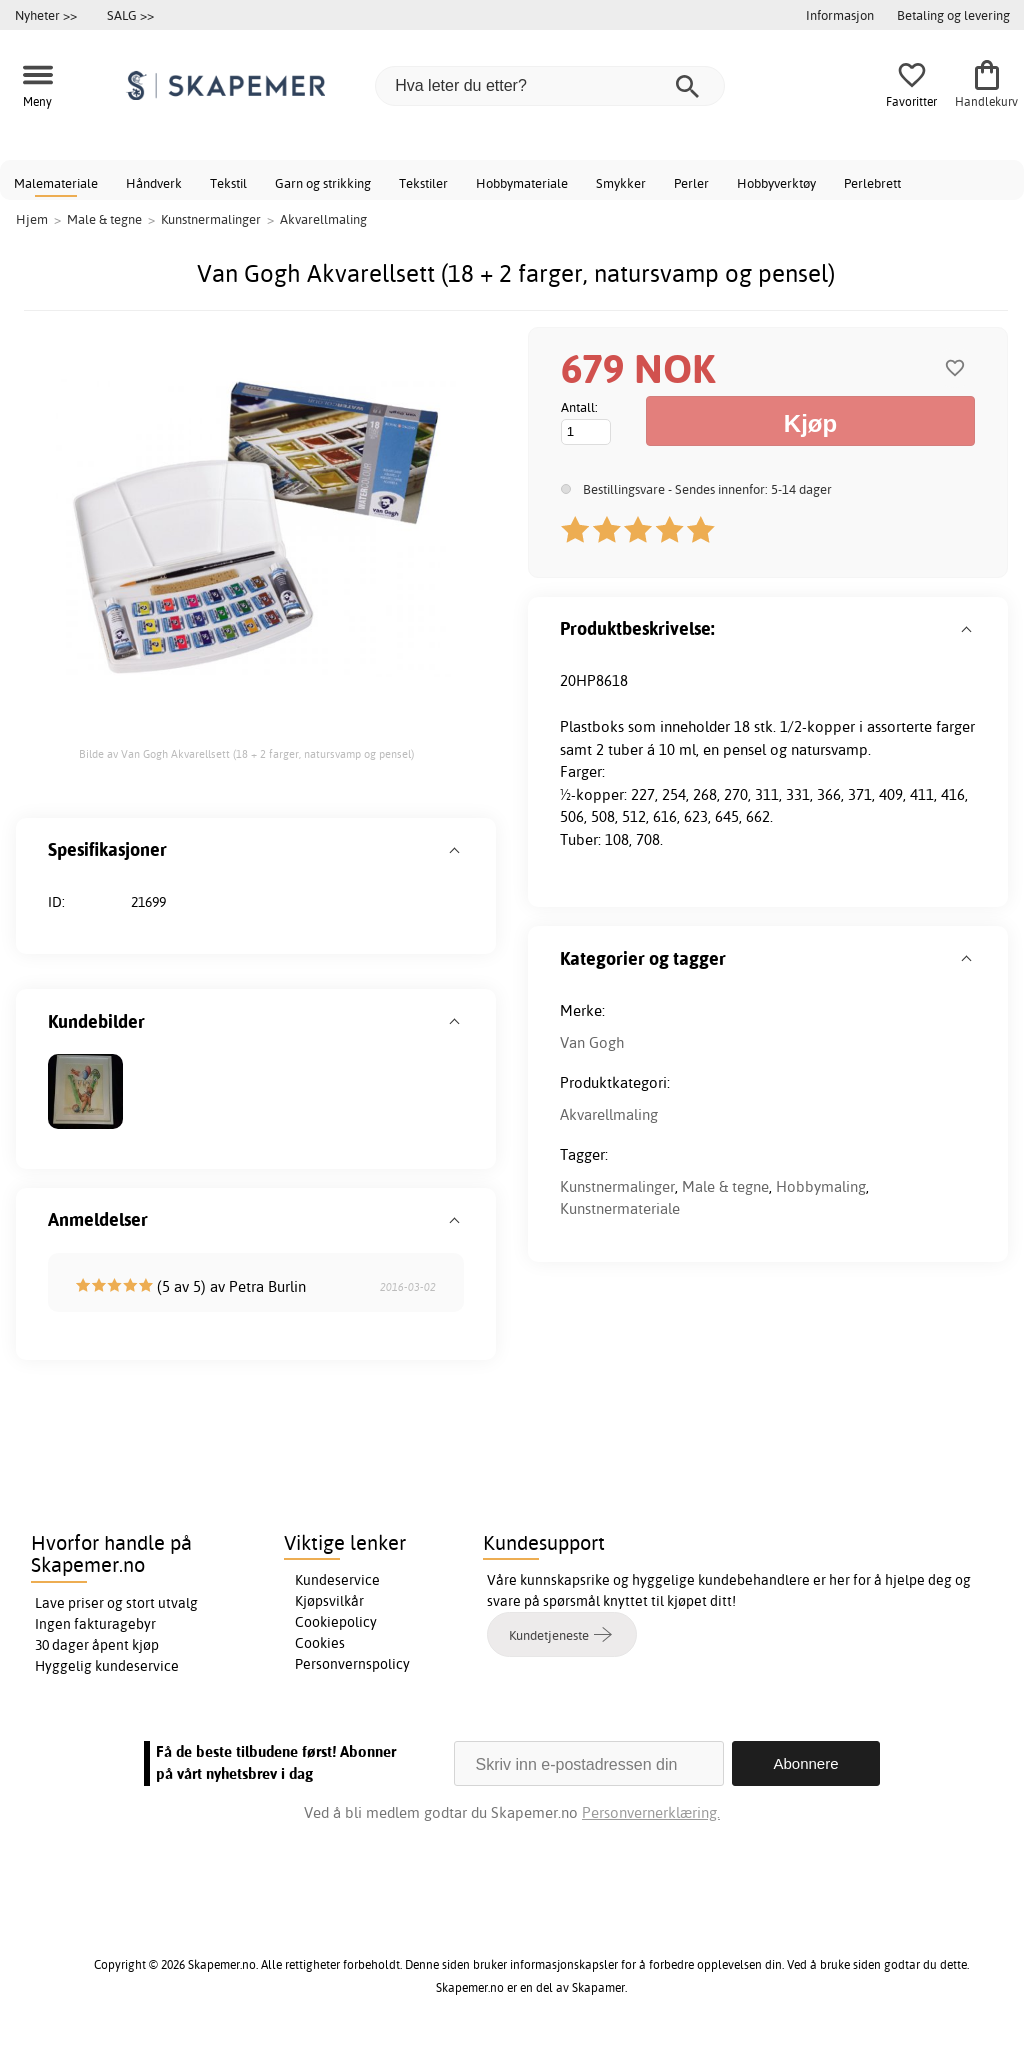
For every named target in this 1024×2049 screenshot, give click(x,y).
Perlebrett (872, 183)
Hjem (32, 219)
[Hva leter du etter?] (550, 86)
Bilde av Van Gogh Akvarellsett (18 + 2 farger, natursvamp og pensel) (246, 754)
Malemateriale (56, 183)
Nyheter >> (46, 15)
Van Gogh (592, 1042)
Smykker (621, 183)
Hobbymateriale (522, 183)
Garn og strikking (323, 183)
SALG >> (130, 15)
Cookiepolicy (336, 1622)
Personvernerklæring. (651, 1812)
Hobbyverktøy (776, 183)
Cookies (320, 1643)
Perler (691, 183)
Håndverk (154, 183)
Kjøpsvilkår (329, 1601)
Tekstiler (423, 183)
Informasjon (840, 15)
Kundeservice (337, 1580)
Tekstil (228, 183)
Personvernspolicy (352, 1664)
